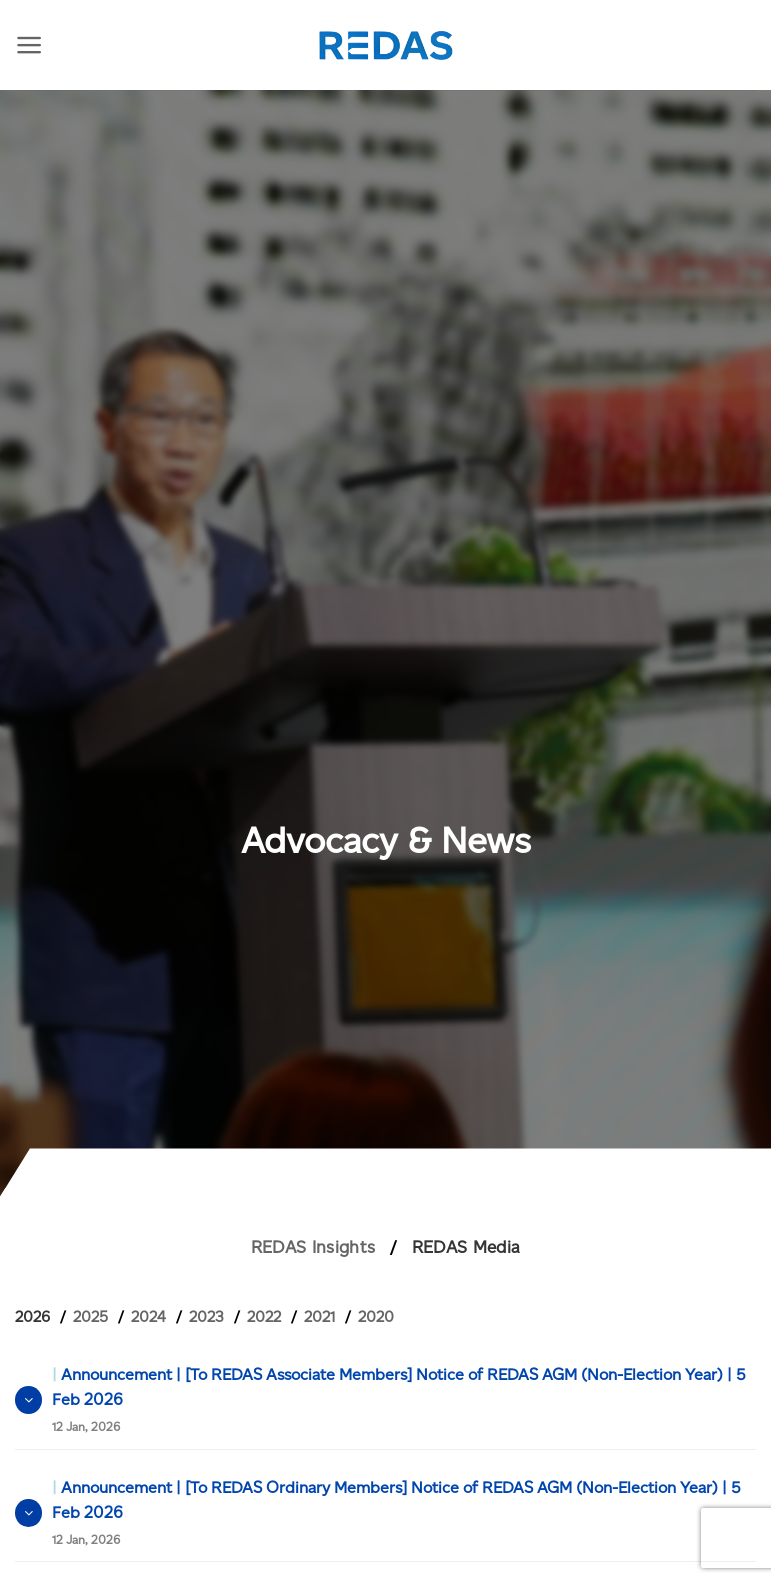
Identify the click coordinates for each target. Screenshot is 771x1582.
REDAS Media (466, 1247)
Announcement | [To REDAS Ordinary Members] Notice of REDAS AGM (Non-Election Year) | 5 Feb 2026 (396, 1512)
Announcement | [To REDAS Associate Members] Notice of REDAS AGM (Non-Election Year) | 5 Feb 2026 (399, 1399)
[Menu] (29, 45)
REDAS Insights (313, 1247)
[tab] (40, 1317)
